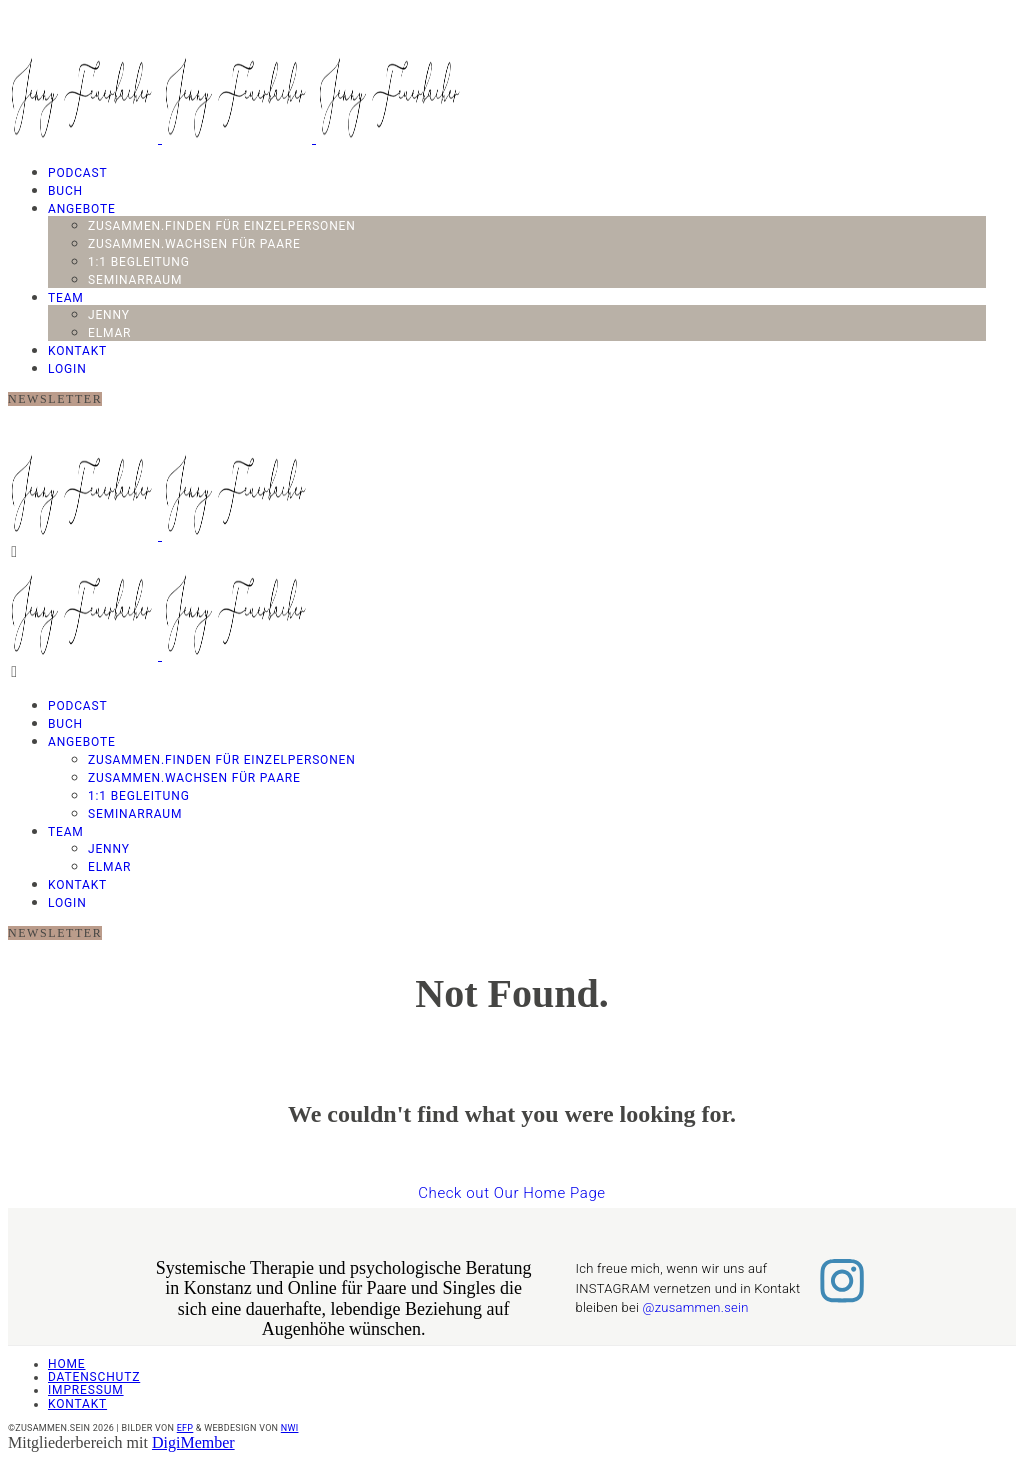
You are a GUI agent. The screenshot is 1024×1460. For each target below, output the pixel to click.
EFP (185, 1428)
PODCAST (78, 173)
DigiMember (193, 1442)
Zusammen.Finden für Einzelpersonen (222, 226)
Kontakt (77, 351)
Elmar (109, 333)
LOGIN (67, 369)
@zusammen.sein (696, 1307)
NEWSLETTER (55, 399)
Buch (65, 191)
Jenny (109, 315)
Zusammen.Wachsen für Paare (194, 244)
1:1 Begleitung (139, 262)
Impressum (86, 1390)
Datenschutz (94, 1377)
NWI (290, 1428)
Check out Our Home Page (511, 1193)
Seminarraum (135, 280)
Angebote (82, 209)
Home (66, 1364)
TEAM (66, 298)
